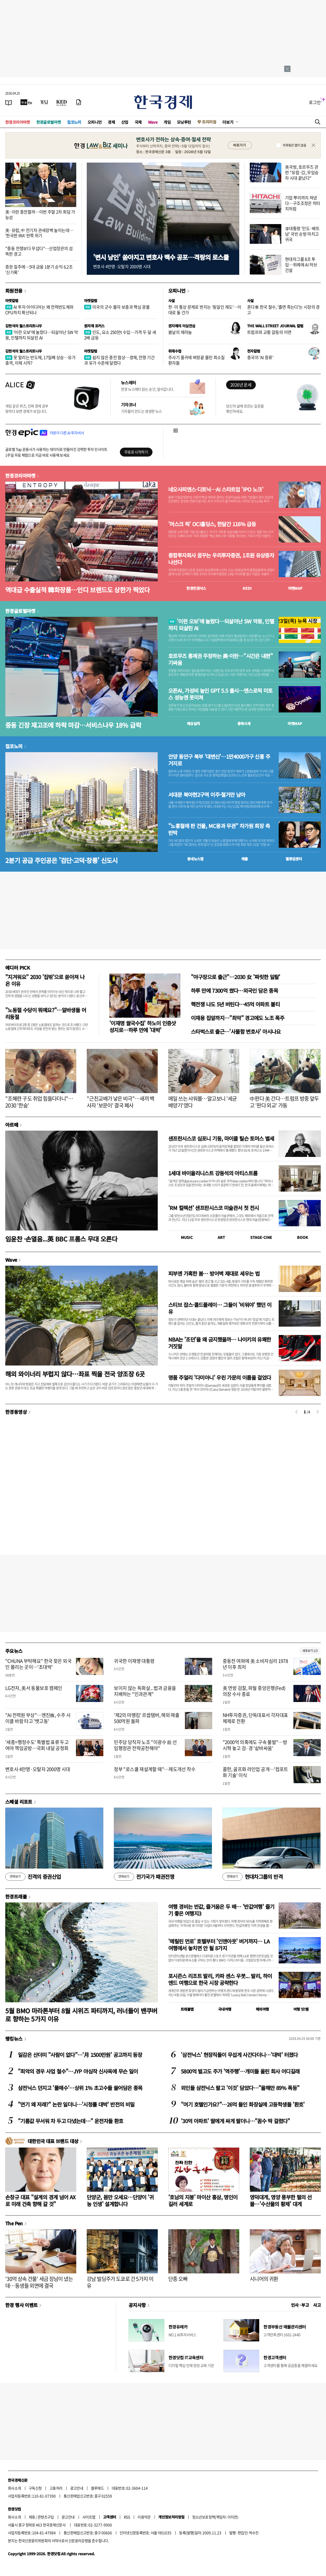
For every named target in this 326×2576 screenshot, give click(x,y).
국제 (138, 122)
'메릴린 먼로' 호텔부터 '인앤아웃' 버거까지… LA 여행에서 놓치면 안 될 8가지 (218, 1944)
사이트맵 (88, 2517)
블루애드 (97, 2488)
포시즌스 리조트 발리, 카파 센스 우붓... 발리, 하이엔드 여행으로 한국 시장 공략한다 (220, 1979)
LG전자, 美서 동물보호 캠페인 (33, 1688)
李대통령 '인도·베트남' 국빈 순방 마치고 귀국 (302, 233)
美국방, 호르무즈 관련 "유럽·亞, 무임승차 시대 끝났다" (302, 172)
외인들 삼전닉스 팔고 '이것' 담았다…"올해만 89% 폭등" (240, 2088)
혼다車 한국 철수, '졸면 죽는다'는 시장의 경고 (283, 309)
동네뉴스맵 (195, 858)
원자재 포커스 (94, 325)
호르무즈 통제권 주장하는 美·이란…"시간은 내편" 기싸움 (220, 659)
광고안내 (76, 2488)
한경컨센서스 (196, 588)
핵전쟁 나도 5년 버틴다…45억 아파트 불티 (235, 1004)
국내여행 (224, 2009)
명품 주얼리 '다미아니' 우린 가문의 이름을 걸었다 (219, 1377)
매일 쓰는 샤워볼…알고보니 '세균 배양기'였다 (202, 1102)
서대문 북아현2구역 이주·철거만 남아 (206, 794)
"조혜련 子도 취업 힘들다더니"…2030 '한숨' (39, 1102)
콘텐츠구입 (46, 2517)
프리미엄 (209, 122)
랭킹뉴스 (14, 2038)
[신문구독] (78, 102)
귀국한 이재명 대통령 (134, 1660)
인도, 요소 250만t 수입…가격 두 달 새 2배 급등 (120, 335)
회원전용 (14, 290)
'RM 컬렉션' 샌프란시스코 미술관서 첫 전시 (213, 1208)
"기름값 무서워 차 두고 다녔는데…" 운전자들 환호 (70, 2121)
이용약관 (144, 2517)
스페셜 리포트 (18, 1801)
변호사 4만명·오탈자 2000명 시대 (37, 1769)
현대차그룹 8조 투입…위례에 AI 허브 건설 (301, 264)
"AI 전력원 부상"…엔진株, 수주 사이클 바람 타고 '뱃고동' (37, 1718)
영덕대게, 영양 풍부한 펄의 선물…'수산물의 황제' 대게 (281, 2200)
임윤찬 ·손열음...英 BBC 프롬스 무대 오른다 (61, 1239)
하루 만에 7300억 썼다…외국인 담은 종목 (234, 990)
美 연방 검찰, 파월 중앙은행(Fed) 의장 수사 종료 (254, 1691)
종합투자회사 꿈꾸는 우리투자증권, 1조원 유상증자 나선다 (221, 559)
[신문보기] (8, 102)
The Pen (14, 2223)
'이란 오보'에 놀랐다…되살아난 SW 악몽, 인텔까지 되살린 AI (41, 335)
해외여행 (262, 2009)
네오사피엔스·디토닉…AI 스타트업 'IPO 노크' (215, 489)
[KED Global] (61, 102)
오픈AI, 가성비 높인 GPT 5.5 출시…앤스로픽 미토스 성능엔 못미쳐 (220, 694)
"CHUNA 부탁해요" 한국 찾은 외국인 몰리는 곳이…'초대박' (38, 1663)
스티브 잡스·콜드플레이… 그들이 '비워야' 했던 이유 (220, 1308)
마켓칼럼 (11, 300)
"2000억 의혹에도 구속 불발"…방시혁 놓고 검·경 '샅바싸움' (255, 1745)
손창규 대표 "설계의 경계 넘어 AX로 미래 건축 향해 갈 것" (40, 2200)
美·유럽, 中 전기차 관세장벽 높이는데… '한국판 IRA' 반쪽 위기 (39, 233)
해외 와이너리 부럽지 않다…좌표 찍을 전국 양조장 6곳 (75, 1374)
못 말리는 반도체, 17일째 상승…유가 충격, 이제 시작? (40, 360)
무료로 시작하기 (136, 451)
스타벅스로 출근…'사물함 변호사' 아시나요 (236, 1031)
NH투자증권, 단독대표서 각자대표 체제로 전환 (255, 1718)
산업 (124, 122)
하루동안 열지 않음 (294, 145)
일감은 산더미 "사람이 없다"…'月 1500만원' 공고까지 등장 (80, 2054)
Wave (152, 122)
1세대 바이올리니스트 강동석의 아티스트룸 (212, 1173)
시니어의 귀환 (264, 2279)
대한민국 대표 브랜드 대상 (53, 2141)
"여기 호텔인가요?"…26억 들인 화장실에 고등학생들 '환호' (243, 2104)
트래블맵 (187, 2009)
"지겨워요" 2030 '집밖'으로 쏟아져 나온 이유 (44, 980)
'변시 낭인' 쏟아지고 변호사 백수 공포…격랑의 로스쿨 (161, 257)
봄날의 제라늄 (180, 332)
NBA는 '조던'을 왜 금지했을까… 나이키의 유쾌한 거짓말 (219, 1343)
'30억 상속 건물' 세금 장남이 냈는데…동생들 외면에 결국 (39, 2282)
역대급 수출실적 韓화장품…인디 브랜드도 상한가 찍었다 (77, 590)
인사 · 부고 (300, 2305)
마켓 (295, 588)
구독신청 (35, 2488)
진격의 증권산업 (33, 1877)
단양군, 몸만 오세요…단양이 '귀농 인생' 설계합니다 (120, 2200)
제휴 (32, 2517)
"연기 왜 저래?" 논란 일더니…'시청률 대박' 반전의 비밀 (76, 2104)
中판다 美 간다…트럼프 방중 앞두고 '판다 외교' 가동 (284, 1102)
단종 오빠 (177, 2279)
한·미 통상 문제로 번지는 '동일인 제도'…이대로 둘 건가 (204, 309)
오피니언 (95, 122)
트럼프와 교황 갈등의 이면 (269, 332)
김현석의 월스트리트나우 (23, 325)
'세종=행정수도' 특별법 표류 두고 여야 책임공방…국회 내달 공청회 (37, 1745)
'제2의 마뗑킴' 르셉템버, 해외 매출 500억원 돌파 (146, 1718)
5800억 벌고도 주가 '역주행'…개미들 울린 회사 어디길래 (240, 2071)
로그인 (315, 102)
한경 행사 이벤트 (21, 2304)
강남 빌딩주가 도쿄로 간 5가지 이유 (120, 2282)
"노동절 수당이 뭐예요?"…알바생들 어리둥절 (45, 1013)
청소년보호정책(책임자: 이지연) (215, 2517)
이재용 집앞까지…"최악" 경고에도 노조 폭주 (237, 1018)
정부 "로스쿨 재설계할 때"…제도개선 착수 (154, 1769)
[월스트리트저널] (44, 102)
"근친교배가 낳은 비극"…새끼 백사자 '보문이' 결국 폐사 (120, 1102)
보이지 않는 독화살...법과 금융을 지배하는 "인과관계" (145, 1691)
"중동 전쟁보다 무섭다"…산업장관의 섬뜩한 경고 (39, 251)
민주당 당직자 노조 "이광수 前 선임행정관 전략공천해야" (145, 1745)
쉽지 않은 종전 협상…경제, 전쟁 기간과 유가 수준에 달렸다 (119, 360)
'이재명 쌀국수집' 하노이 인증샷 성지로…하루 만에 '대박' (142, 1026)
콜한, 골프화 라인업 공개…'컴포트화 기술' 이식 (255, 1772)
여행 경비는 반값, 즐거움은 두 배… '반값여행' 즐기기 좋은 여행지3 (221, 1910)
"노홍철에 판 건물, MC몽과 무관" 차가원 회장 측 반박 (219, 829)
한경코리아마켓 (17, 122)
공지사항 (137, 2304)
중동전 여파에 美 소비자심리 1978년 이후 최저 (255, 1663)
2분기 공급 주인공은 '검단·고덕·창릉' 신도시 (61, 860)
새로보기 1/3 (310, 1650)
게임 (167, 122)
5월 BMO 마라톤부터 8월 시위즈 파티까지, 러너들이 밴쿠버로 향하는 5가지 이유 (81, 2014)
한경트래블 (16, 1896)
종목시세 (244, 723)
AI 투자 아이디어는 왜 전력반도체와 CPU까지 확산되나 (39, 309)
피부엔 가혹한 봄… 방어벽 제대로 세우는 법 (213, 1273)
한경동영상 (16, 1411)
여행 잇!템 (300, 2009)
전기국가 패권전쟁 (144, 1877)
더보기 (227, 122)
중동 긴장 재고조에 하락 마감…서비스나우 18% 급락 (73, 725)
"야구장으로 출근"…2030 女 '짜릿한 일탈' (235, 977)
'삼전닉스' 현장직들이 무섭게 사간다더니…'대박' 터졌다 (239, 2054)
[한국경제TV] (26, 102)
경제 (111, 122)
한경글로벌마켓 (48, 122)
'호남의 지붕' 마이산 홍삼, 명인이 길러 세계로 (203, 2200)
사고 (317, 2305)
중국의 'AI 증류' (260, 357)
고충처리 (56, 2488)
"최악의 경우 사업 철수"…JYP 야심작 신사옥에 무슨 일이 (78, 2071)
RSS (127, 2517)
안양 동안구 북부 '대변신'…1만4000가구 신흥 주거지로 (219, 760)
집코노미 (74, 122)
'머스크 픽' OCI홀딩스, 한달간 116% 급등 (212, 524)
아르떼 (11, 1124)
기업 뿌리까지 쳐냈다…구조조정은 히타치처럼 (302, 203)
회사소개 (14, 2488)
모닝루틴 (184, 122)
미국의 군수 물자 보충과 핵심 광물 (117, 307)
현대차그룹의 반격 (252, 1877)
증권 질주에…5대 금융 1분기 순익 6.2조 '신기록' (39, 269)
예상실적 (193, 723)
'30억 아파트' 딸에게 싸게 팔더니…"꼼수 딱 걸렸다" (235, 2121)
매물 (244, 858)
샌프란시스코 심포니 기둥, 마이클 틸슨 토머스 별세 (221, 1138)
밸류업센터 (294, 858)
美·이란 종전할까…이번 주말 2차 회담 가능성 (40, 214)
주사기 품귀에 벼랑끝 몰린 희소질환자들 (196, 360)
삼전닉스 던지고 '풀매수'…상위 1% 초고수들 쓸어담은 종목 (80, 2088)
